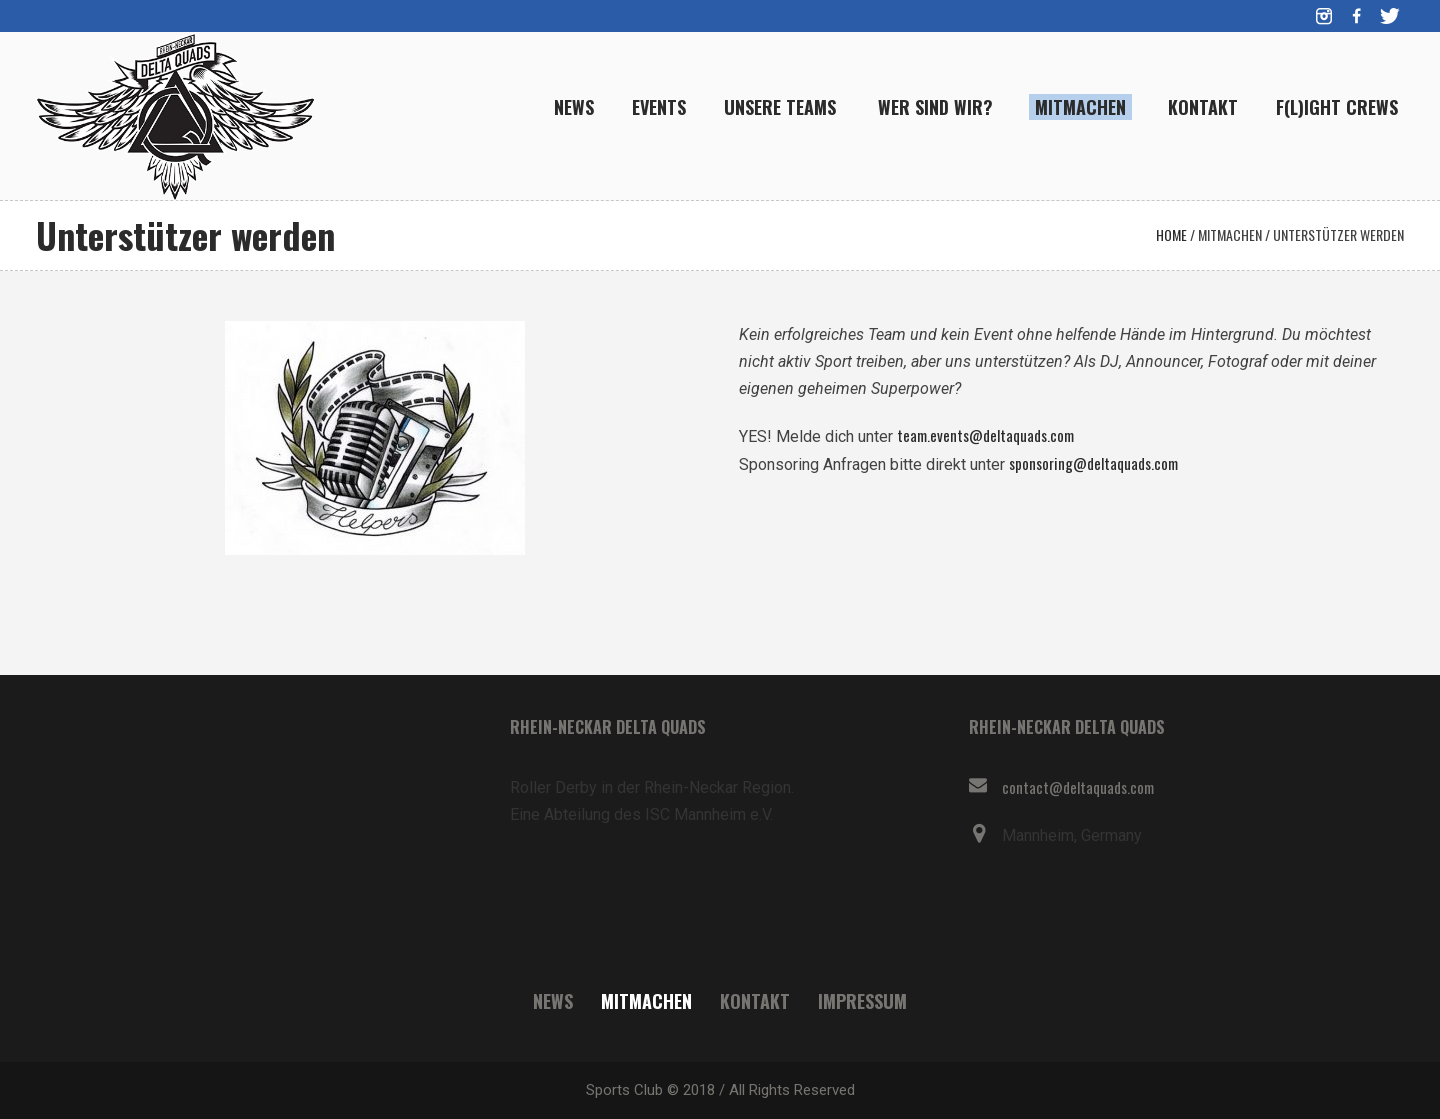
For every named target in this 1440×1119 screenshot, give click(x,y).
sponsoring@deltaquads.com (1093, 463)
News (553, 1001)
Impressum (862, 1001)
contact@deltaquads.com (1078, 787)
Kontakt (755, 1001)
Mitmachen (1230, 234)
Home (1171, 234)
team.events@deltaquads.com (985, 435)
